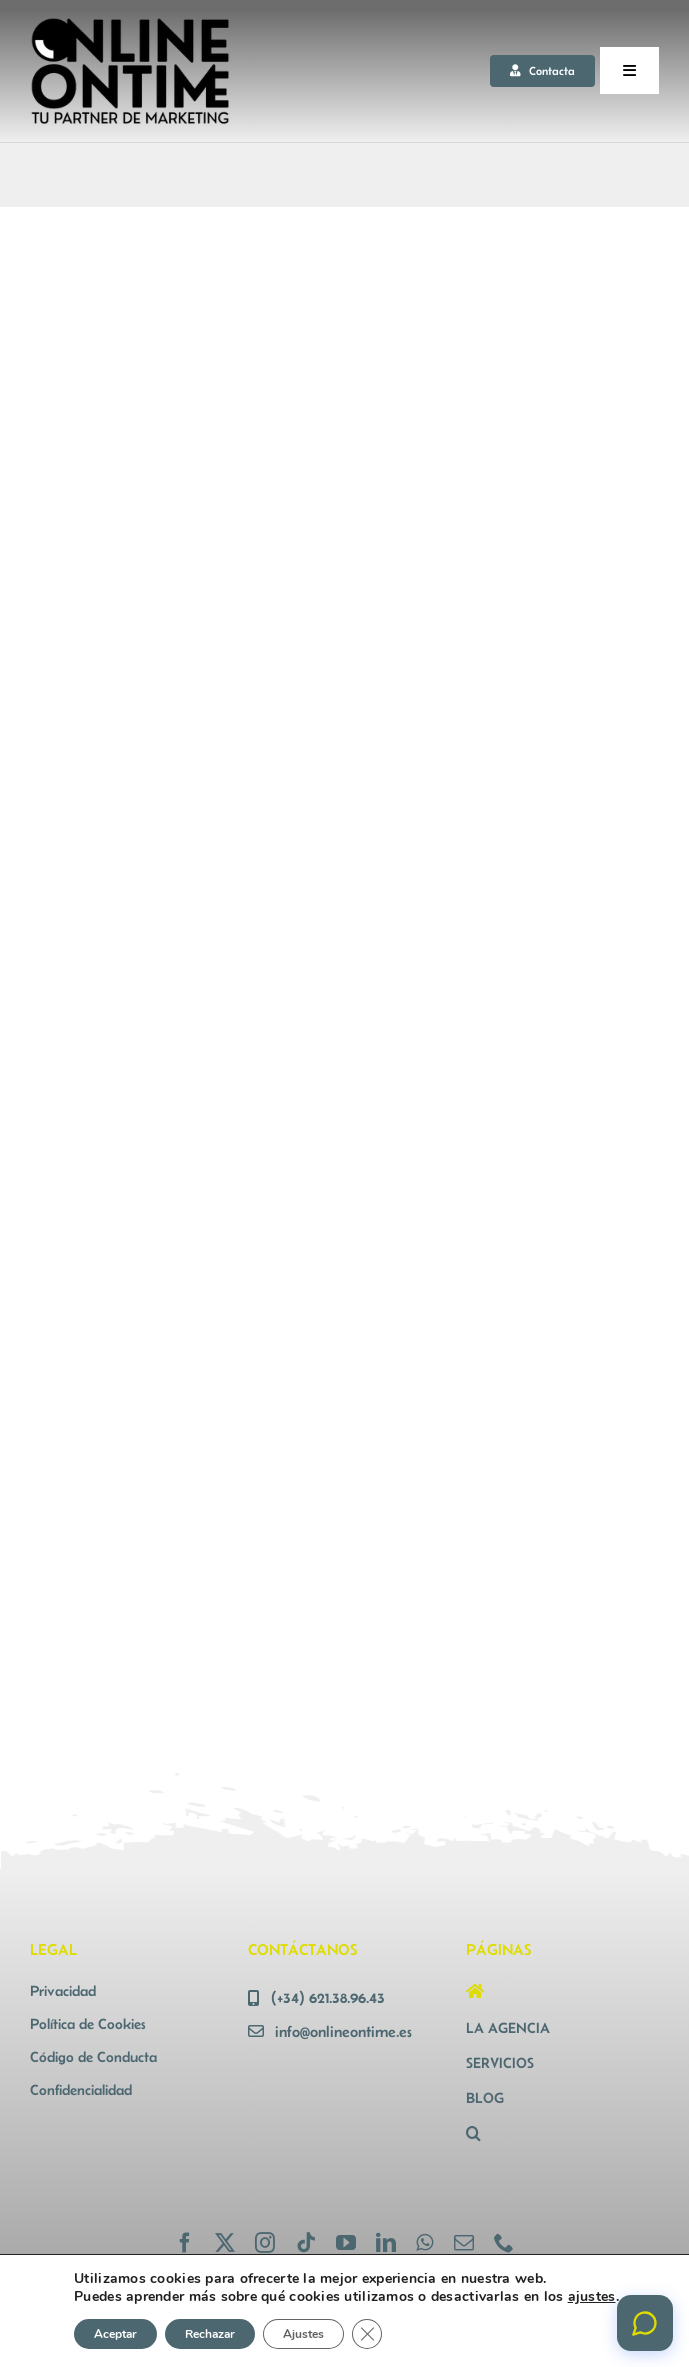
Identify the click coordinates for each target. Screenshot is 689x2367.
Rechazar (210, 2334)
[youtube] (346, 2243)
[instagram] (265, 2243)
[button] (562, 2133)
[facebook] (185, 2243)
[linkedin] (386, 2243)
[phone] (504, 2243)
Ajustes (303, 2334)
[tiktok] (306, 2243)
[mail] (464, 2243)
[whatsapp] (424, 2243)
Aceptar (115, 2334)
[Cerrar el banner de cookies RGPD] (367, 2334)
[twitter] (225, 2243)
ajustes (592, 2297)
